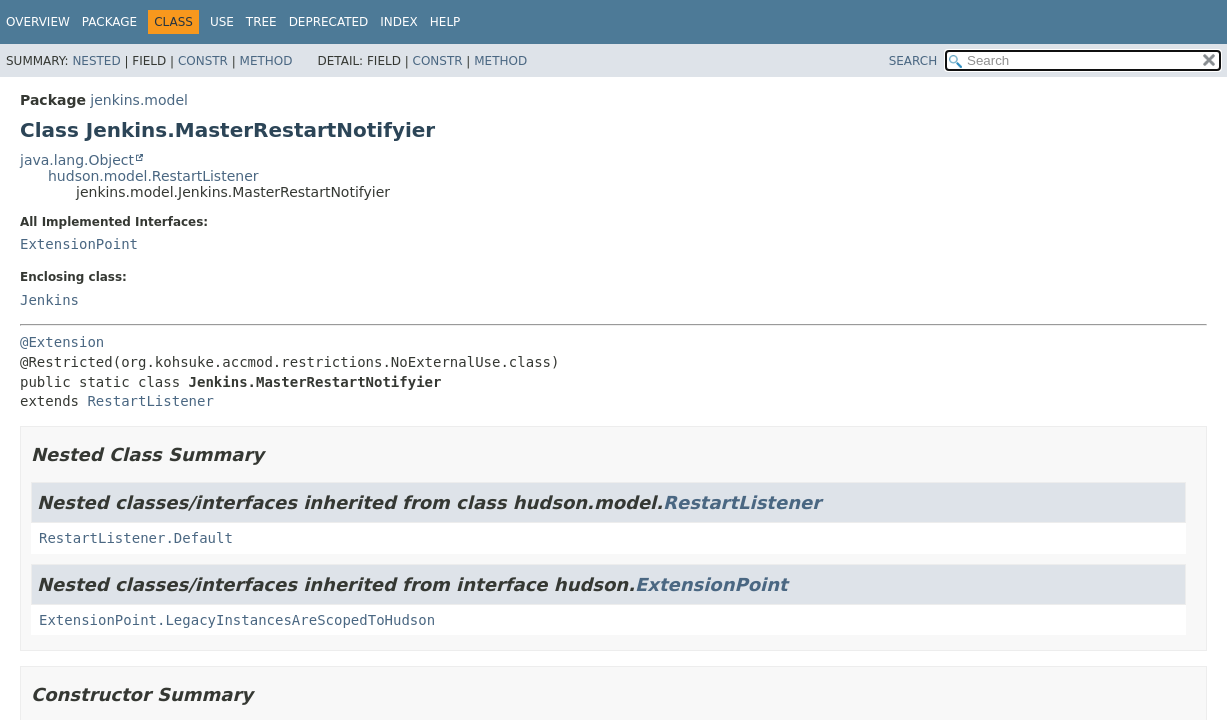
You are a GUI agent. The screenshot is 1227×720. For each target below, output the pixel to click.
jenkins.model (139, 100)
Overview (38, 22)
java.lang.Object (77, 160)
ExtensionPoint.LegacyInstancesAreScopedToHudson (237, 620)
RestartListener (150, 401)
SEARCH (913, 61)
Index (399, 22)
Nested (96, 61)
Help (445, 22)
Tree (261, 22)
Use (222, 22)
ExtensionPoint (79, 244)
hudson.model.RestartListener (153, 176)
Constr (203, 61)
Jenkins (49, 300)
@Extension (62, 342)
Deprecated (329, 22)
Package (109, 22)
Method (266, 61)
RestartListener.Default (136, 538)
